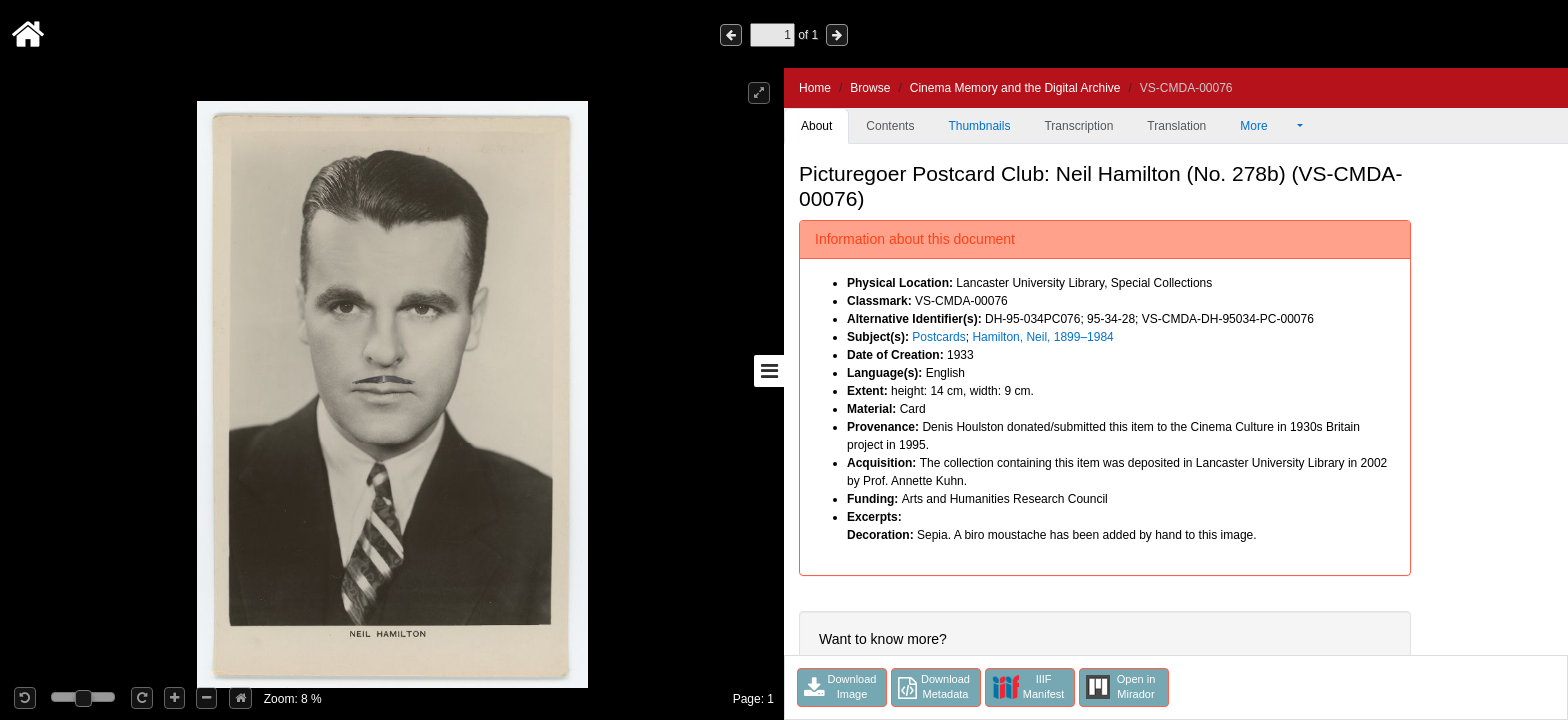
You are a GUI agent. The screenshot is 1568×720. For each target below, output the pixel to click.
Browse (870, 88)
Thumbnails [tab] (979, 126)
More (1267, 126)
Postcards (938, 337)
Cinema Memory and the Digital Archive (1015, 88)
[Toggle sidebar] (769, 371)
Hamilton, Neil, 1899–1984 (1042, 337)
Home (815, 88)
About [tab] (816, 126)
